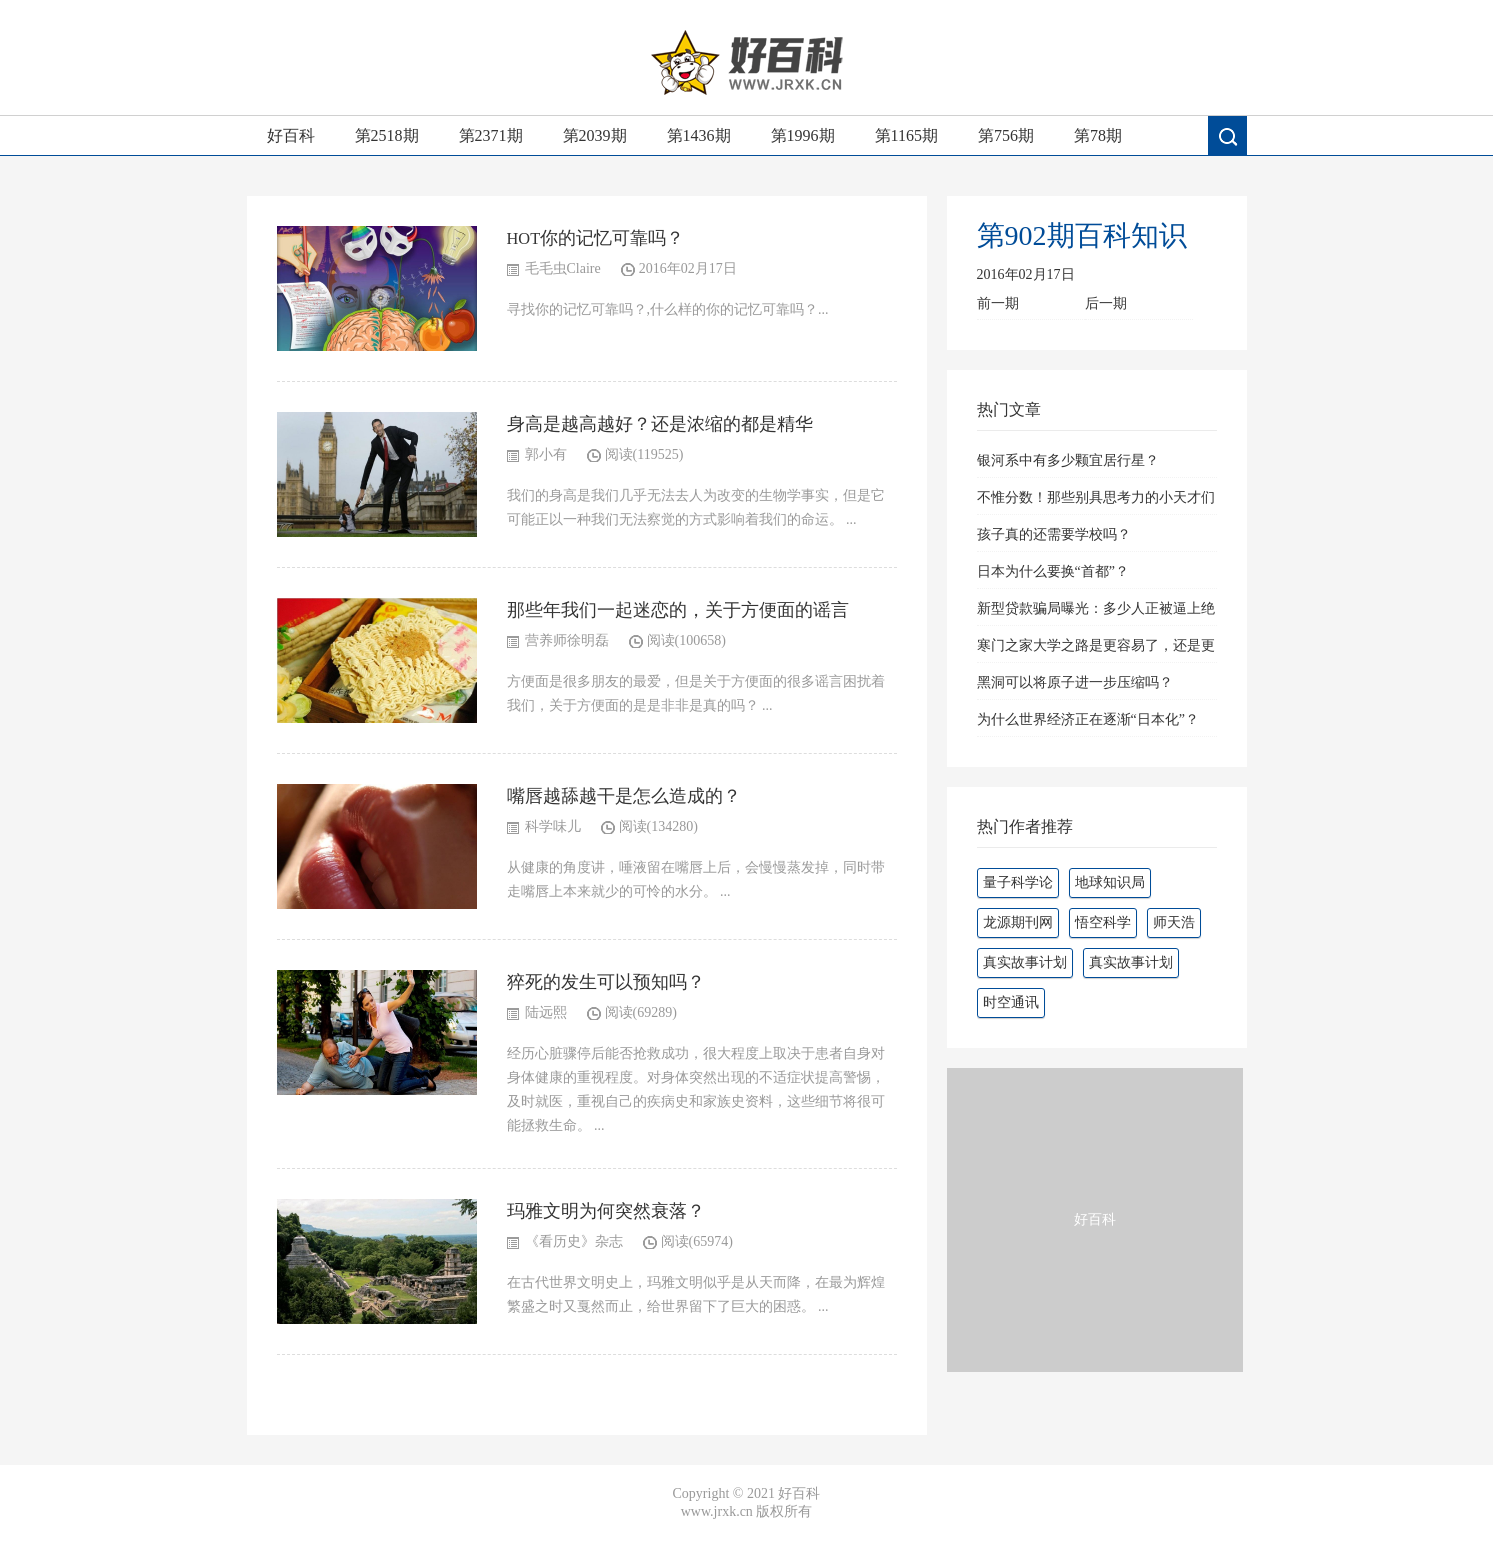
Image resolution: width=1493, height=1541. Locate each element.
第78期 (1098, 135)
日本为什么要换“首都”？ (1053, 571)
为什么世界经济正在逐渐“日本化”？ (1088, 719)
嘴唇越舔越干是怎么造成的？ (624, 796)
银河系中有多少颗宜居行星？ (1068, 460)
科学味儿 (553, 826)
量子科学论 (1018, 882)
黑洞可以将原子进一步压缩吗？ (1075, 682)
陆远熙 (546, 1012)
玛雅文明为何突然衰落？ (606, 1211)
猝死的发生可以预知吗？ (606, 982)
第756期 (1006, 135)
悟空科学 (1103, 922)
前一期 (998, 303)
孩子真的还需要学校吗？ (1054, 534)
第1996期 (803, 135)
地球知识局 (1110, 882)
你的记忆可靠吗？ (612, 238)
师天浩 (1174, 922)
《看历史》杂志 (574, 1241)
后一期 (1106, 303)
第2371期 (491, 135)
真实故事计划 (1025, 962)
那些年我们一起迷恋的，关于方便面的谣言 (678, 610)
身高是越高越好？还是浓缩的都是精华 (660, 424)
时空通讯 (1011, 1002)
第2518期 (387, 135)
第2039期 (595, 135)
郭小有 (546, 454)
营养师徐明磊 (567, 640)
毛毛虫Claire (563, 268)
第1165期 (906, 135)
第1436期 (699, 135)
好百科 (291, 135)
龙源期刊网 (1018, 922)
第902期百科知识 (1082, 235)
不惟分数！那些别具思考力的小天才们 (1096, 497)
